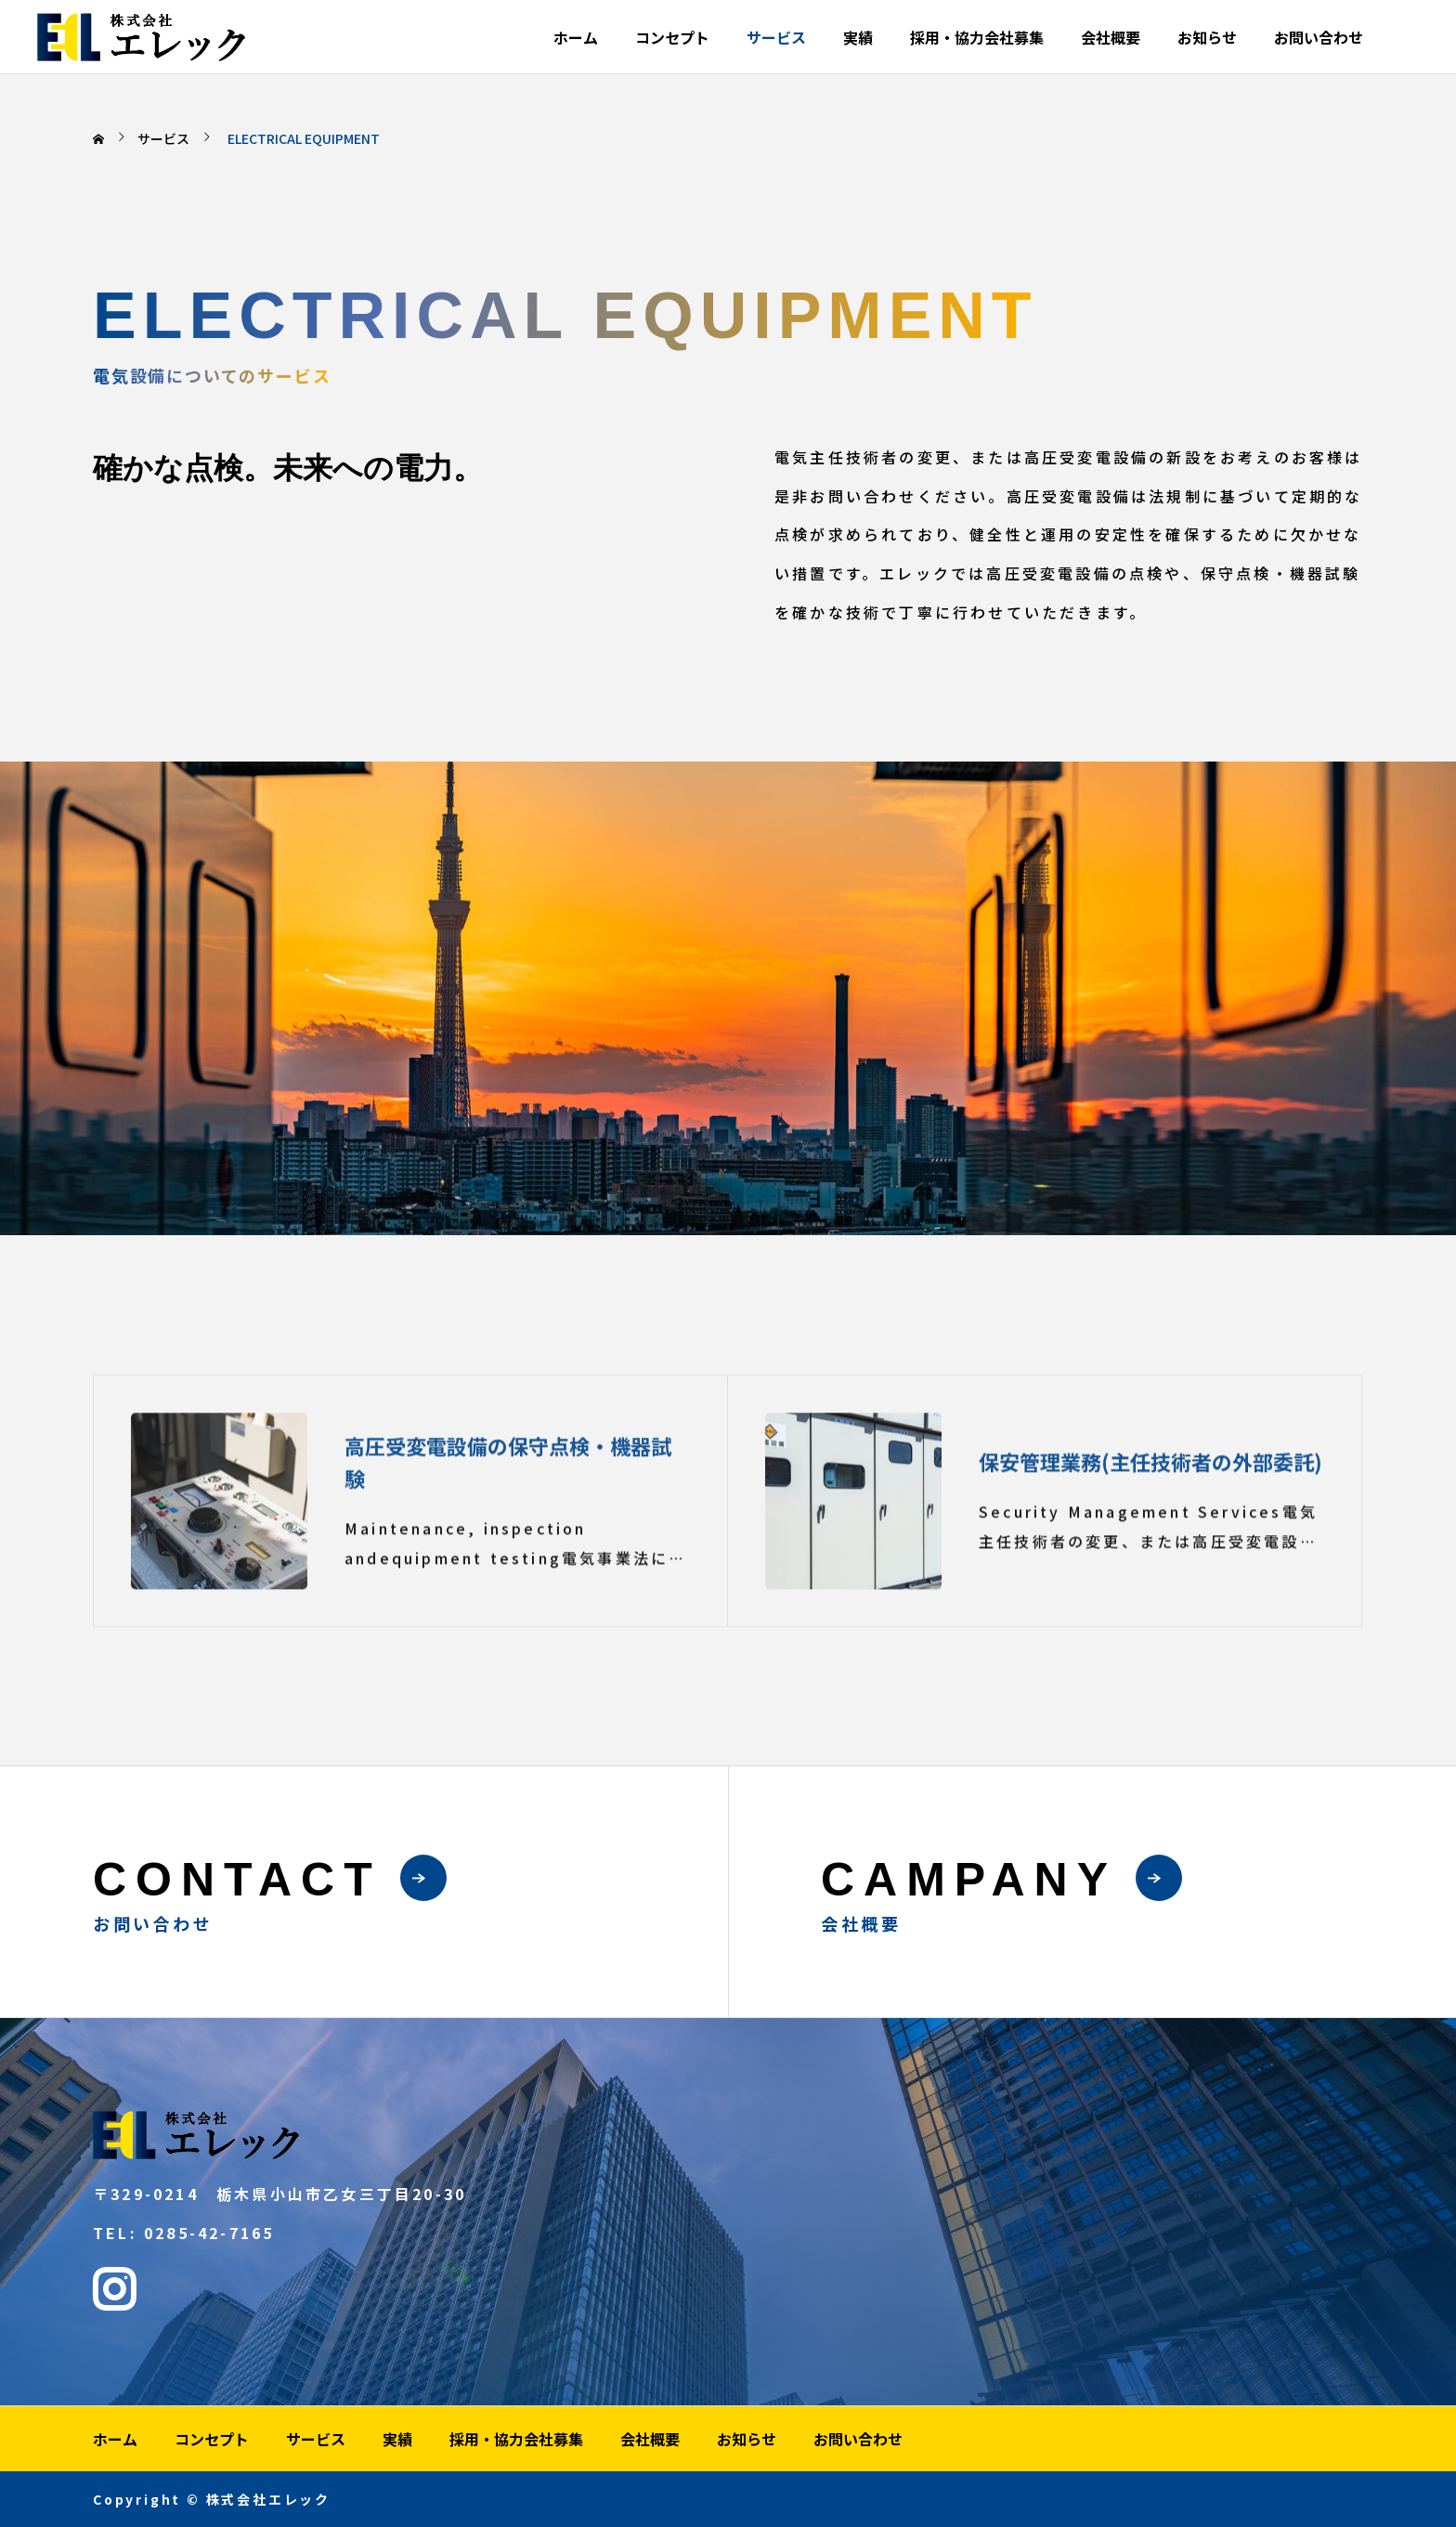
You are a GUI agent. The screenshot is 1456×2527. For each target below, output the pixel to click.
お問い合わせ (1318, 37)
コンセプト (672, 37)
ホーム (575, 37)
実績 (858, 37)
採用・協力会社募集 (977, 37)
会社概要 (1110, 37)
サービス (776, 37)
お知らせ (1207, 37)
